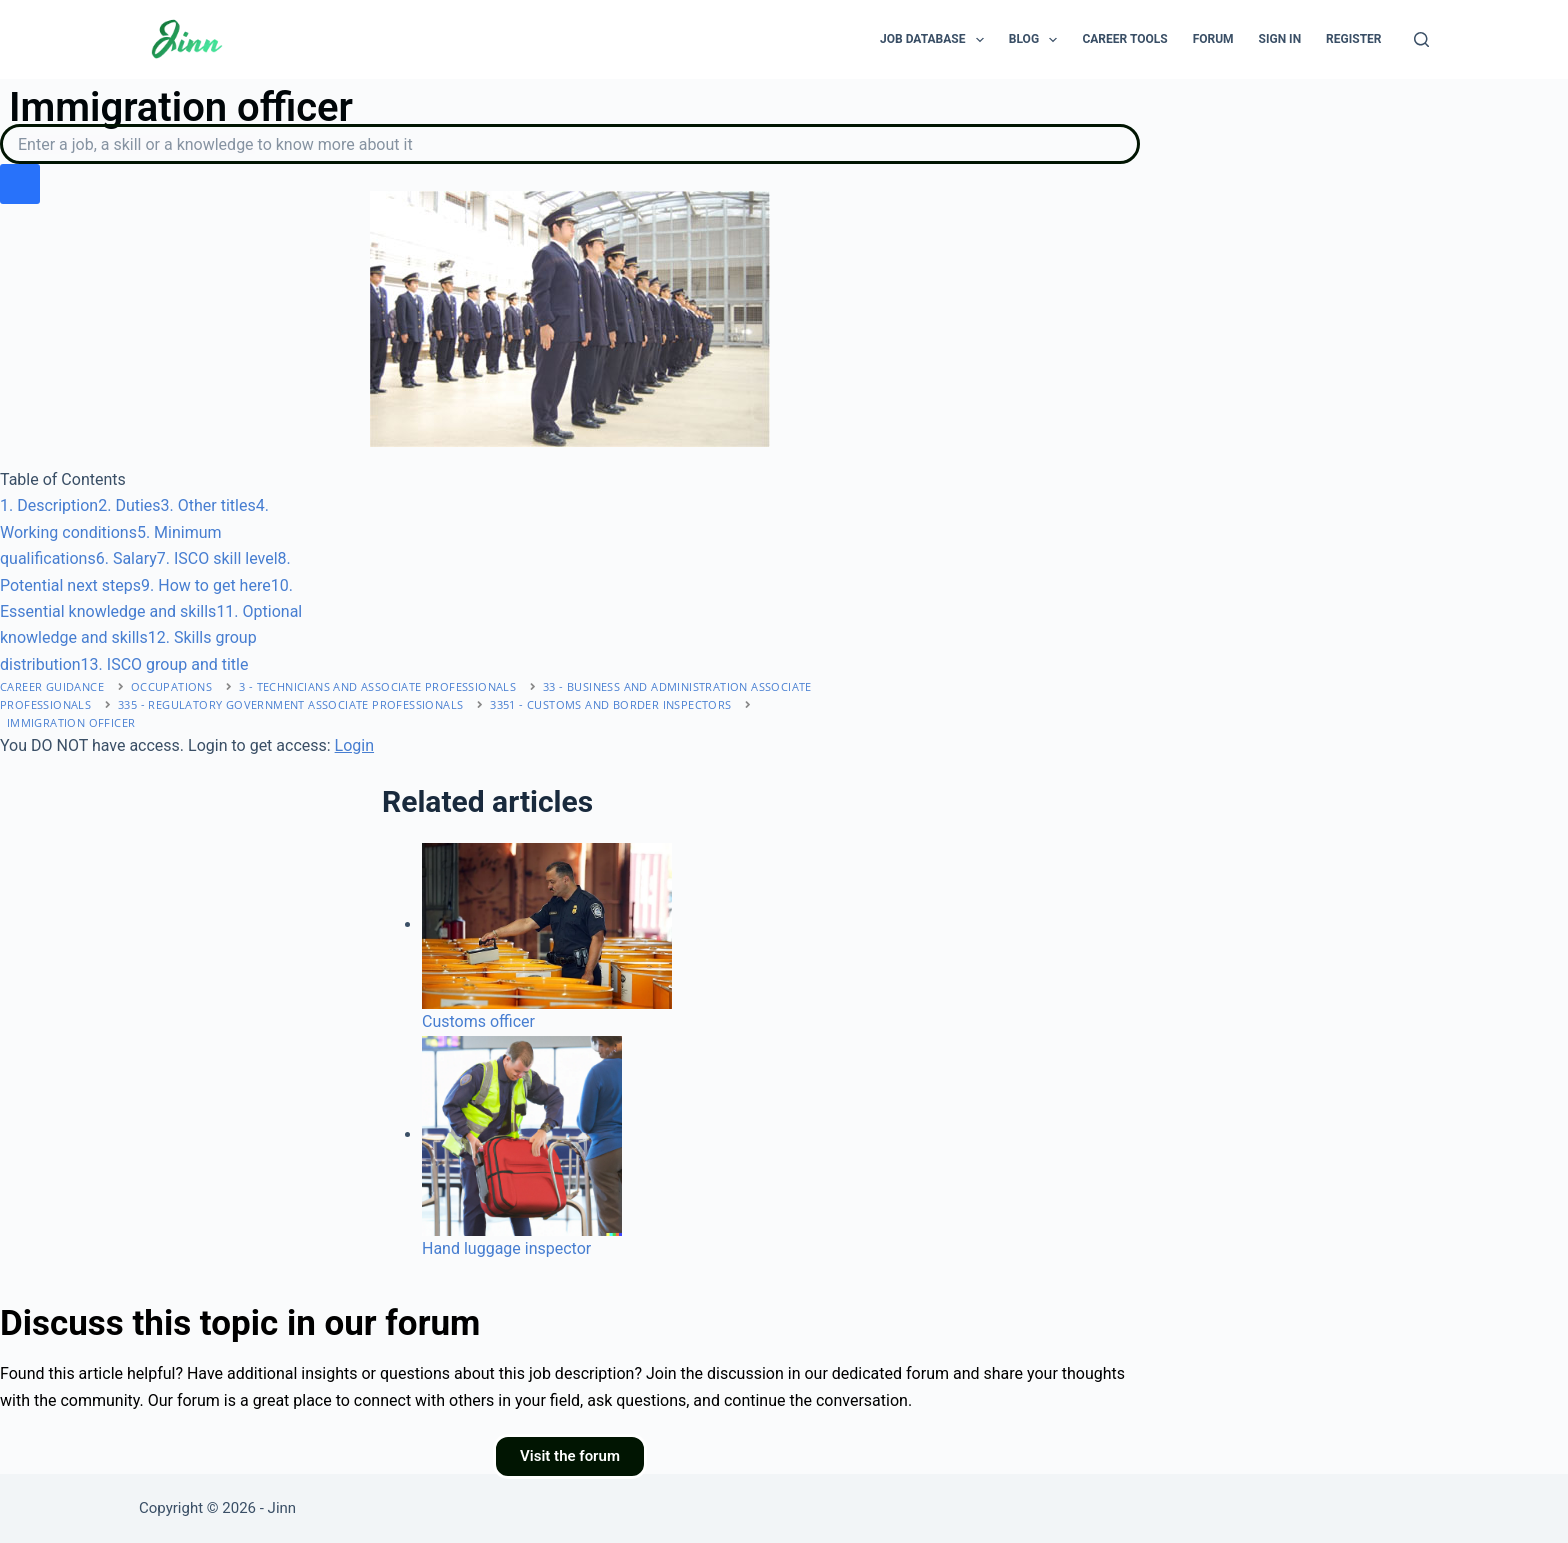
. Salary (126, 558)
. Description (49, 505)
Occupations (171, 686)
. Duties (129, 505)
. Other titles (208, 505)
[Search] (1421, 39)
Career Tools (1124, 39)
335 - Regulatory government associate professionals (290, 704)
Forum (1213, 39)
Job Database (936, 40)
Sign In (1280, 39)
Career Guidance (52, 686)
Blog (1037, 40)
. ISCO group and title (165, 664)
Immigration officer (71, 722)
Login (354, 745)
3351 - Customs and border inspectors (610, 704)
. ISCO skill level (217, 558)
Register (1353, 39)
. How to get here (206, 585)
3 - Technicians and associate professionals (377, 686)
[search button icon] (20, 184)
